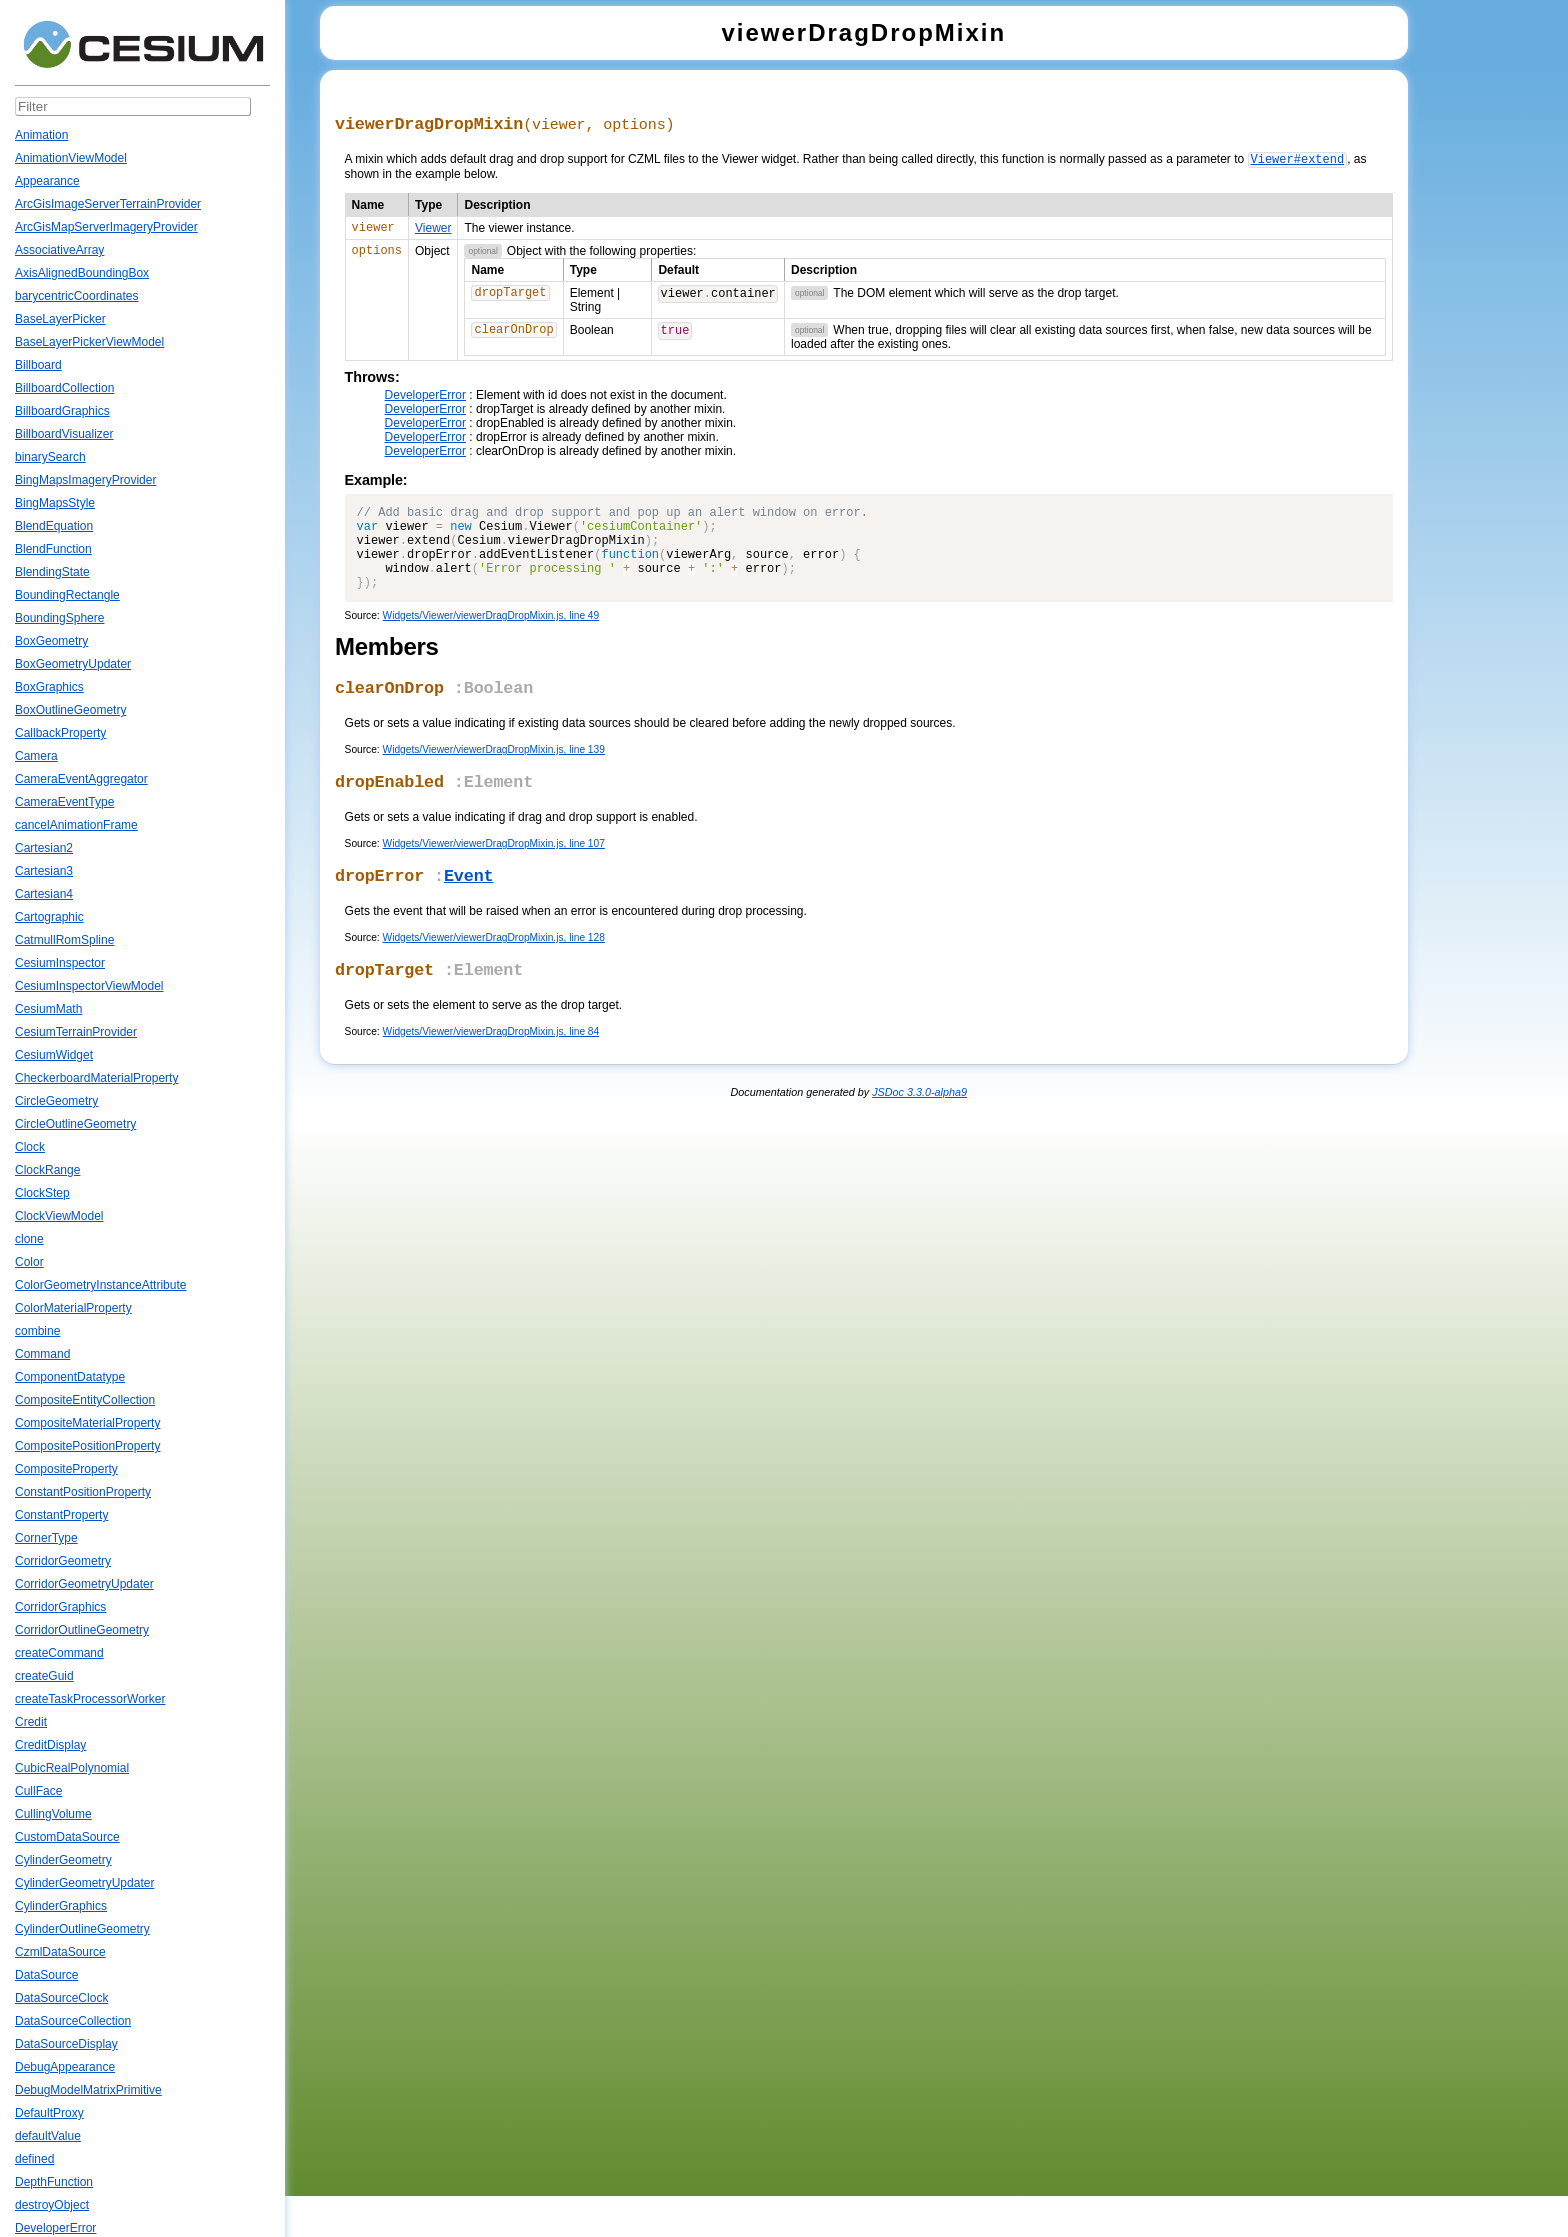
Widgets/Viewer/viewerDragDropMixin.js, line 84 (491, 1072)
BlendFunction (53, 549)
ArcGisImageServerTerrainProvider (108, 204)
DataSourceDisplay (66, 2044)
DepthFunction (54, 2182)
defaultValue (48, 2136)
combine (37, 1331)
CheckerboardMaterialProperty (96, 1078)
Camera (36, 756)
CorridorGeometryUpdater (84, 1584)
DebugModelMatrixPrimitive (88, 2090)
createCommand (59, 1653)
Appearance (47, 181)
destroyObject (52, 2205)
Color (29, 1262)
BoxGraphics (49, 687)
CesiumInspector (60, 963)
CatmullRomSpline (64, 940)
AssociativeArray (59, 250)
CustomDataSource (67, 1837)
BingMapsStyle (55, 503)
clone (29, 1239)
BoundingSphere (59, 618)
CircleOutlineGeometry (75, 1124)
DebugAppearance (65, 2067)
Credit (31, 1722)
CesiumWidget (54, 1055)
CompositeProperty (66, 1469)
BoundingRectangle (67, 595)
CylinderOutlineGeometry (82, 1929)
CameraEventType (64, 802)
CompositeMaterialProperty (87, 1423)
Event (469, 911)
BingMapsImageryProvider (85, 480)
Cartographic (49, 917)
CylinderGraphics (61, 1906)
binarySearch (50, 457)
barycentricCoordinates (76, 296)
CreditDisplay (50, 1745)
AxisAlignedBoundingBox (82, 273)
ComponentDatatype (70, 1377)
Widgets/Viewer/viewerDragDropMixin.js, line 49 (491, 640)
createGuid (44, 1676)
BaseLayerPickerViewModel (89, 342)
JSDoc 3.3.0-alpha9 (919, 1133)
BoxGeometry (51, 641)
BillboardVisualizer (64, 434)
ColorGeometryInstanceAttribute (100, 1285)
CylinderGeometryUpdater (84, 1883)
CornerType (46, 1538)
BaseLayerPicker (60, 319)
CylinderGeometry (63, 1860)
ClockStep (42, 1193)
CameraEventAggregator (81, 779)
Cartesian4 (44, 894)
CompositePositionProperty (87, 1446)
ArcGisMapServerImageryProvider (106, 227)
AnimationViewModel (71, 158)
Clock (30, 1147)
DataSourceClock (61, 1998)
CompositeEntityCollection (85, 1400)
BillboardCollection (64, 388)
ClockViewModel (59, 1216)
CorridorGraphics (60, 1607)
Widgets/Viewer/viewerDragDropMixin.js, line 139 (494, 778)
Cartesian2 (44, 848)
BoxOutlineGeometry (70, 710)
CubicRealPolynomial (72, 1768)
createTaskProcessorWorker (90, 1699)
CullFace (38, 1791)
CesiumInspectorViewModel (89, 986)
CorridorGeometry (63, 1561)
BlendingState (52, 572)
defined (34, 2159)
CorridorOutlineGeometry (82, 1630)
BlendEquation (54, 526)
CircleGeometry (56, 1101)
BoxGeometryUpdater (73, 664)
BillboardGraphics (62, 411)
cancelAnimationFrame (76, 825)
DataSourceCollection (73, 2021)
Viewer (433, 232)
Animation (41, 135)
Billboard (38, 365)
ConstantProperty (61, 1515)
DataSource (46, 1975)
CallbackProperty (60, 733)
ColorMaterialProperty (73, 1308)
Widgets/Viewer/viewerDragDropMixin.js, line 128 (494, 974)
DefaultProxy (49, 2113)
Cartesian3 (44, 871)
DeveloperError (55, 2228)
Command (42, 1354)
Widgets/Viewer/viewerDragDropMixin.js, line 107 (494, 876)
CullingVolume (53, 1814)
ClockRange (47, 1170)
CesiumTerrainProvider (76, 1032)
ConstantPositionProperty (83, 1492)
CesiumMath (48, 1009)
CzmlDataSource (60, 1952)
